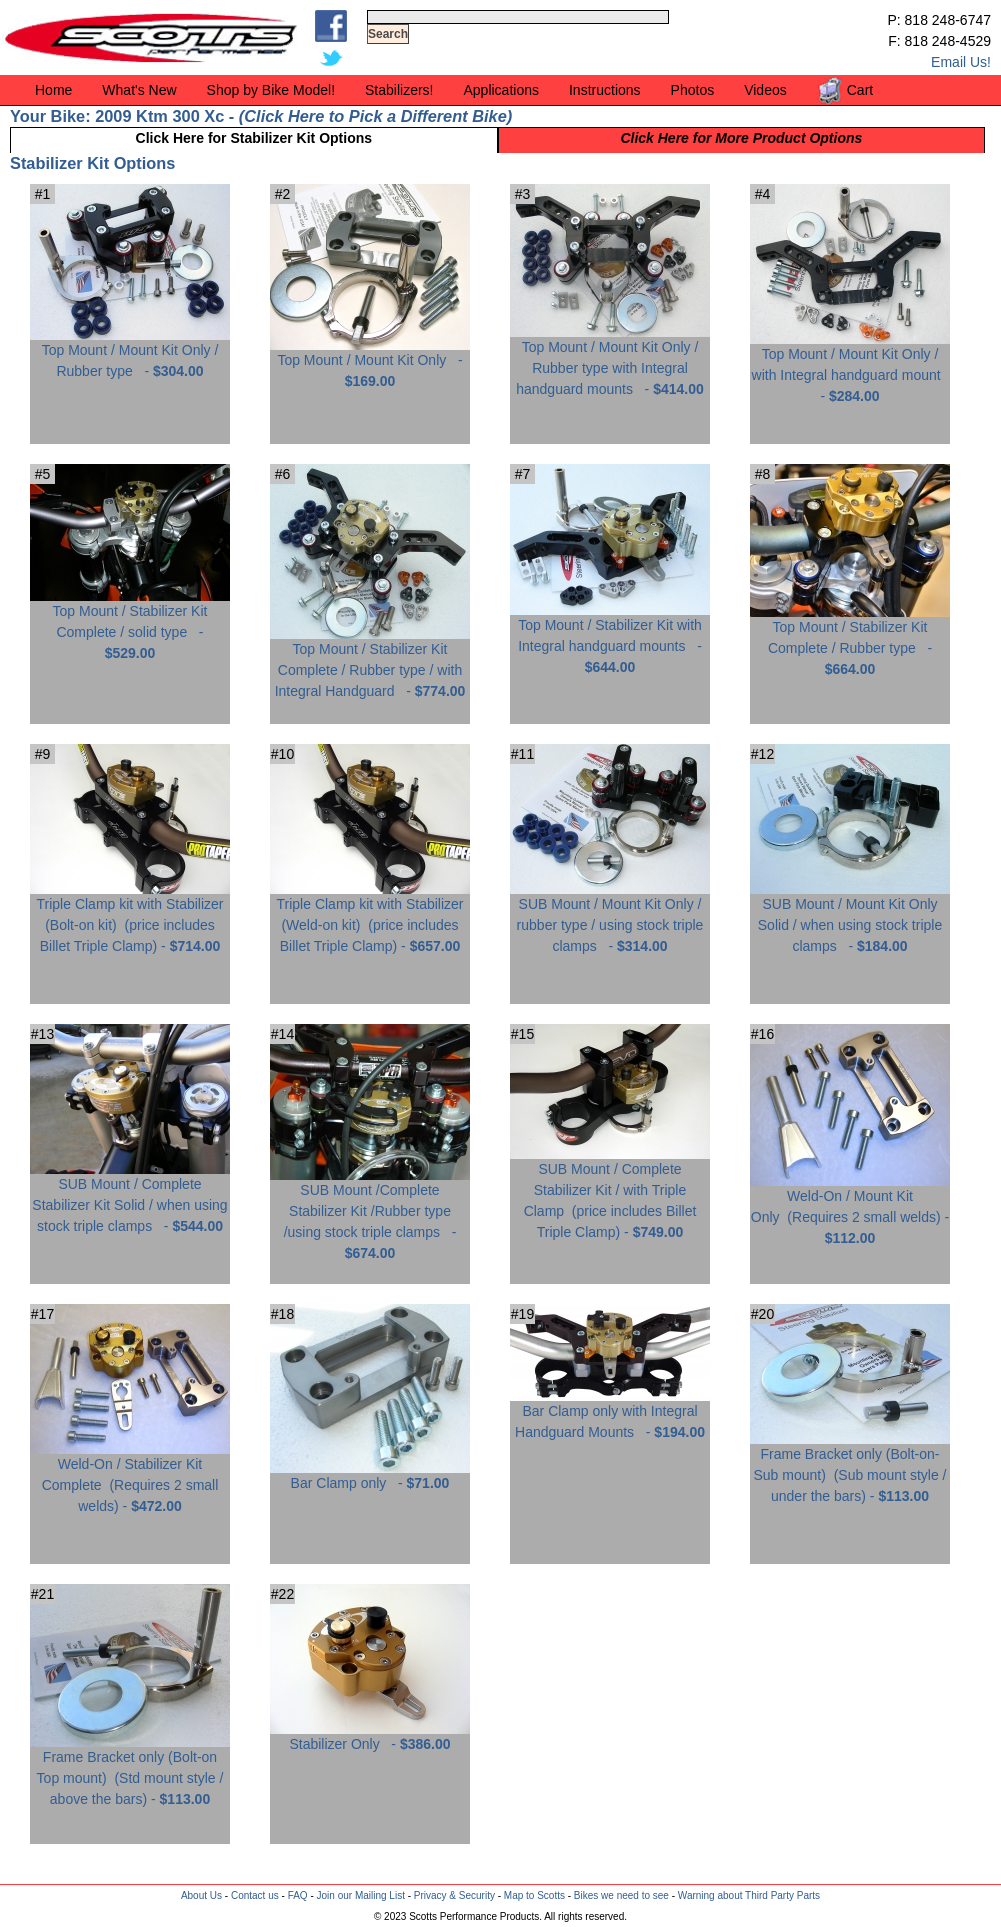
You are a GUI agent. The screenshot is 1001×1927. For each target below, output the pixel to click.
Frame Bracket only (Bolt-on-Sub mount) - (850, 1467)
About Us (201, 1895)
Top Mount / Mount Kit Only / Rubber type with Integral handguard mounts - (610, 360)
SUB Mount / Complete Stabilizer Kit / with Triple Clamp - (610, 1193)
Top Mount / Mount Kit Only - (370, 363)
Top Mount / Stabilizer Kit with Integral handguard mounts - (610, 638)
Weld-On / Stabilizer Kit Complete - (130, 1477)
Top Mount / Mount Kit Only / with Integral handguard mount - (850, 367)
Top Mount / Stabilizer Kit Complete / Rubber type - (850, 640)
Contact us (255, 1895)
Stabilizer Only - (370, 1736)
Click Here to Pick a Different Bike (375, 116)
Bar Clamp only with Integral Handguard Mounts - (610, 1414)
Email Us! (961, 62)
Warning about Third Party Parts (749, 1895)
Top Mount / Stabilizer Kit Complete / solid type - (130, 624)
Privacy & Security (454, 1895)
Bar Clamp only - (370, 1475)
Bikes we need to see (621, 1895)
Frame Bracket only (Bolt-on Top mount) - (130, 1770)
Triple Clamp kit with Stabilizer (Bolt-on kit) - (130, 917)
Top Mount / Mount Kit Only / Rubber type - (130, 353)
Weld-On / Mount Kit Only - (850, 1209)
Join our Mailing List (361, 1895)
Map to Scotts (534, 1895)
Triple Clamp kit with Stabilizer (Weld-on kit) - (370, 917)
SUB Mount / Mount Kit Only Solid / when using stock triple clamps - (850, 917)
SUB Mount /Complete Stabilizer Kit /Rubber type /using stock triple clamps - (370, 1214)
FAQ (298, 1895)
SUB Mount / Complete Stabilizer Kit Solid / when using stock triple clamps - (130, 1197)
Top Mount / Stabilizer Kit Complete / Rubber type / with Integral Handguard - (370, 662)
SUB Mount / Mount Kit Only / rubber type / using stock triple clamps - (610, 917)
